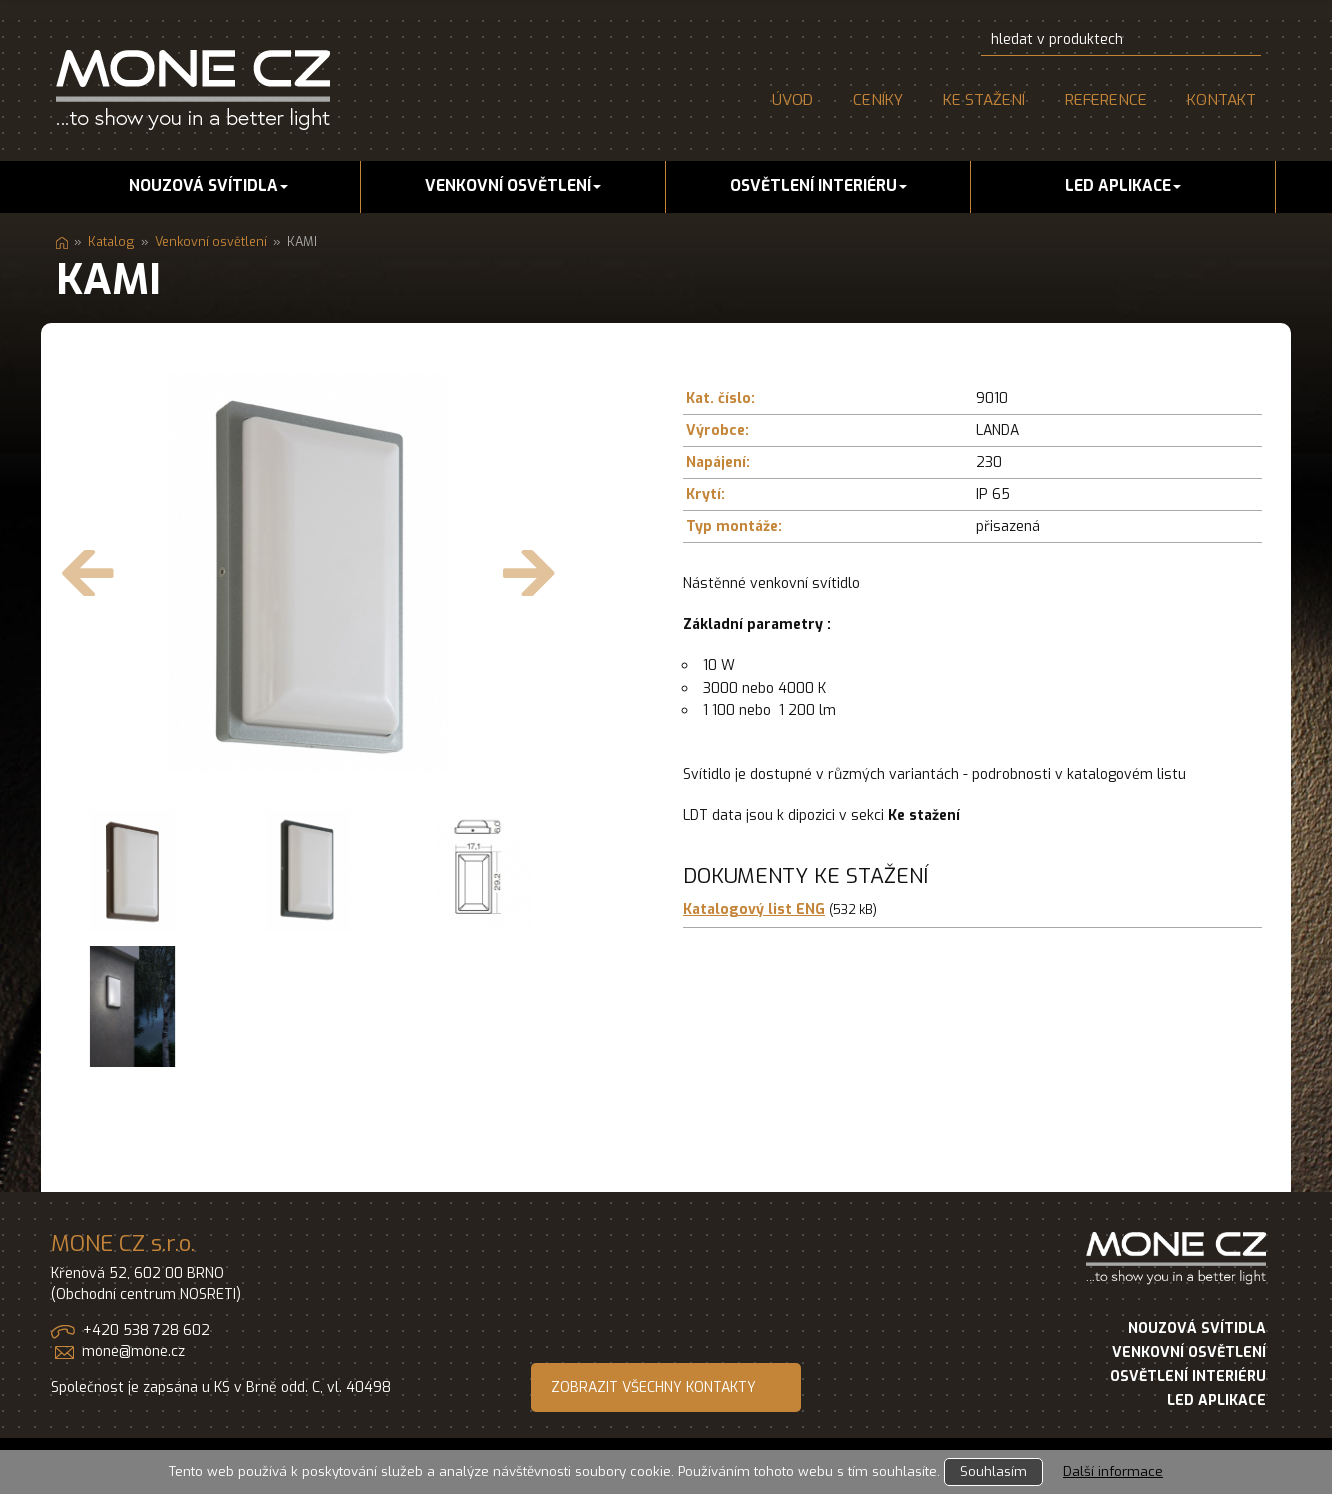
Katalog (111, 241)
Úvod (792, 100)
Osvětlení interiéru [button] (818, 186)
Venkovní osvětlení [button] (513, 186)
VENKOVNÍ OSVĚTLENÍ (1189, 1352)
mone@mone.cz (133, 1351)
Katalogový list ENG (754, 909)
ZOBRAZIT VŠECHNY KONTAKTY (653, 1387)
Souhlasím (993, 1471)
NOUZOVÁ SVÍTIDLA (1197, 1328)
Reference (1106, 100)
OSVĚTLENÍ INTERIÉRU (1188, 1376)
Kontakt (1221, 100)
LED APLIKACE (1216, 1400)
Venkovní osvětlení (211, 241)
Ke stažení (984, 100)
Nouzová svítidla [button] (208, 186)
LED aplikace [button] (1123, 186)
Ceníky (878, 100)
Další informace (1113, 1471)
